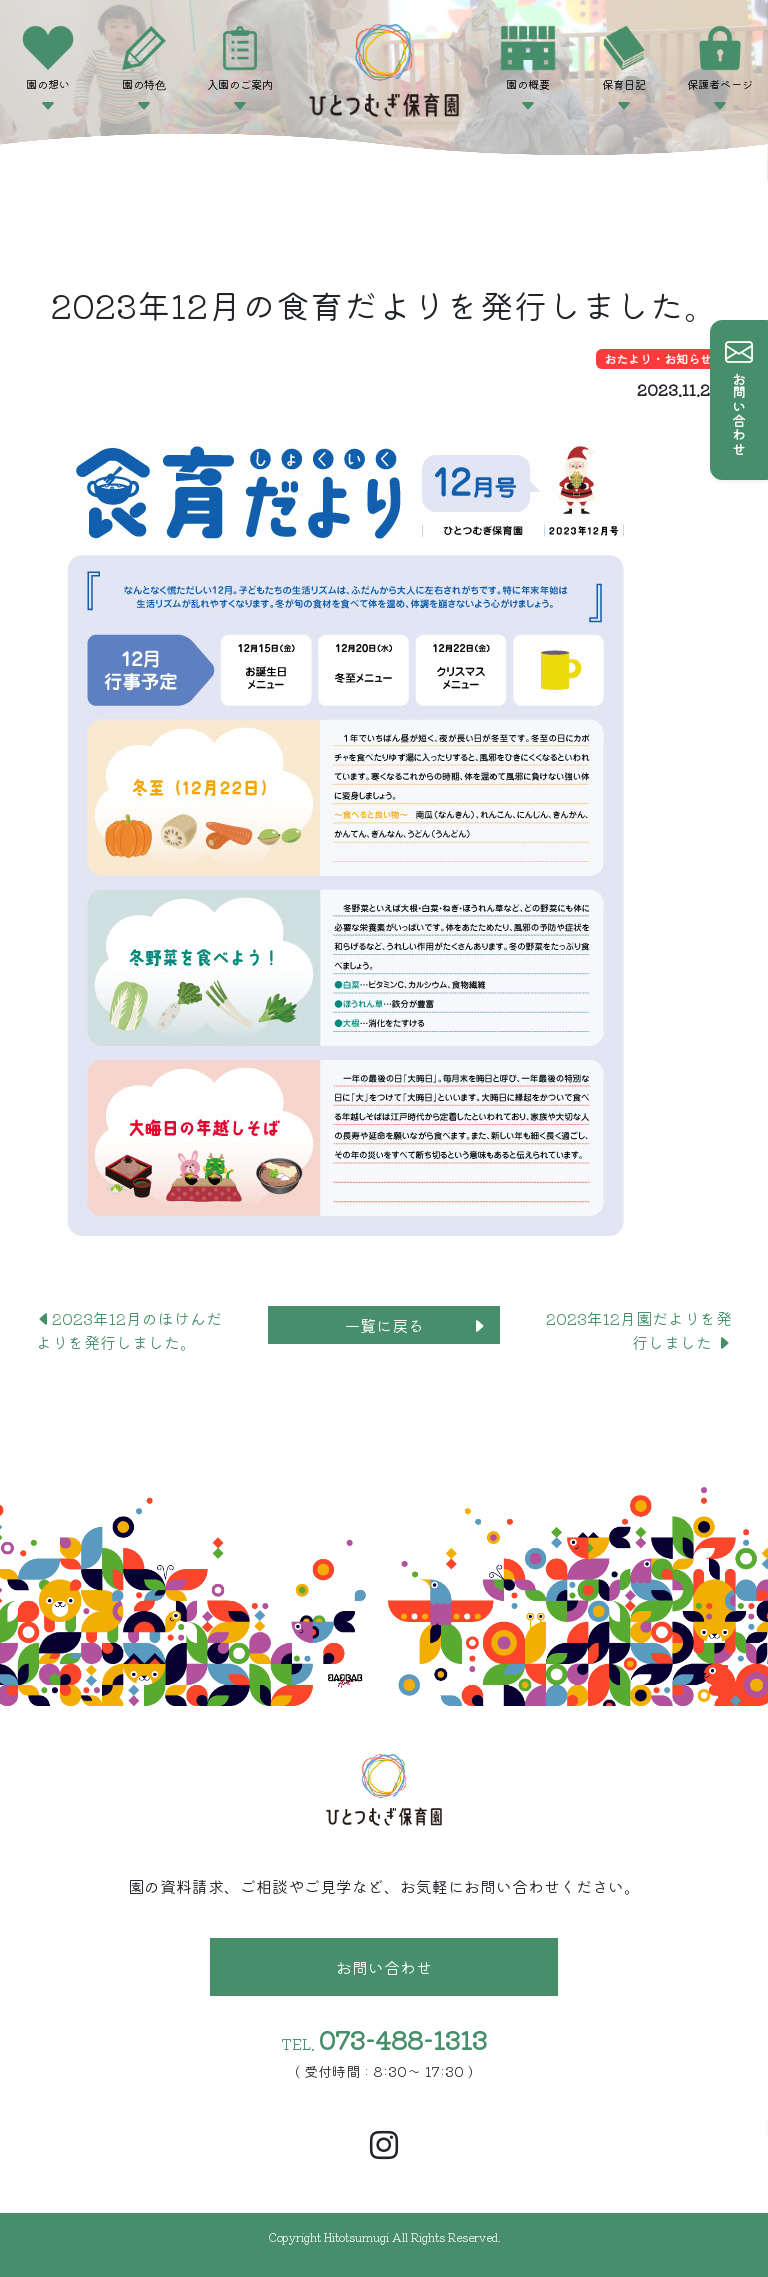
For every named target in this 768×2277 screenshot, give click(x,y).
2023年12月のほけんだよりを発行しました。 (129, 1330)
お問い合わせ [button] (384, 1967)
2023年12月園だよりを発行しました (639, 1330)
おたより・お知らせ (658, 358)
